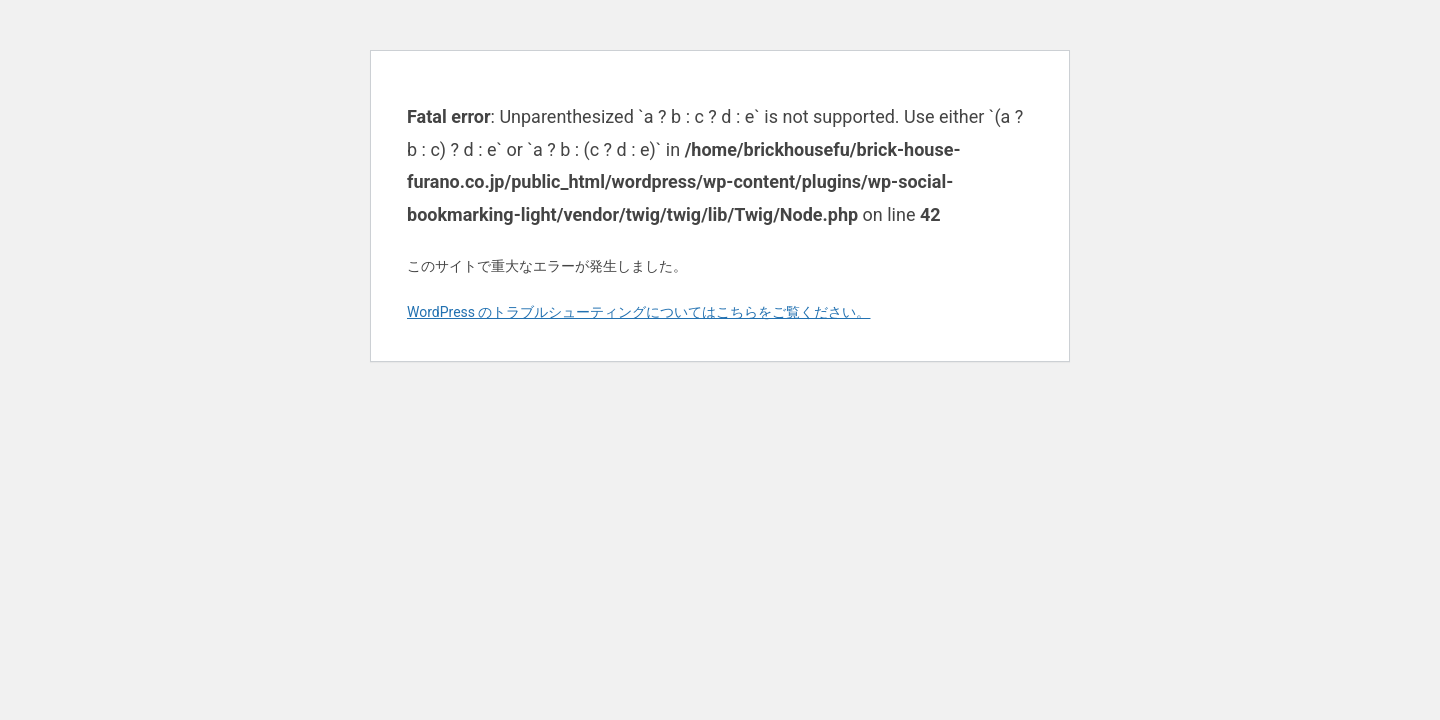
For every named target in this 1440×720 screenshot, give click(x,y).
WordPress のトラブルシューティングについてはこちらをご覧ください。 (639, 312)
